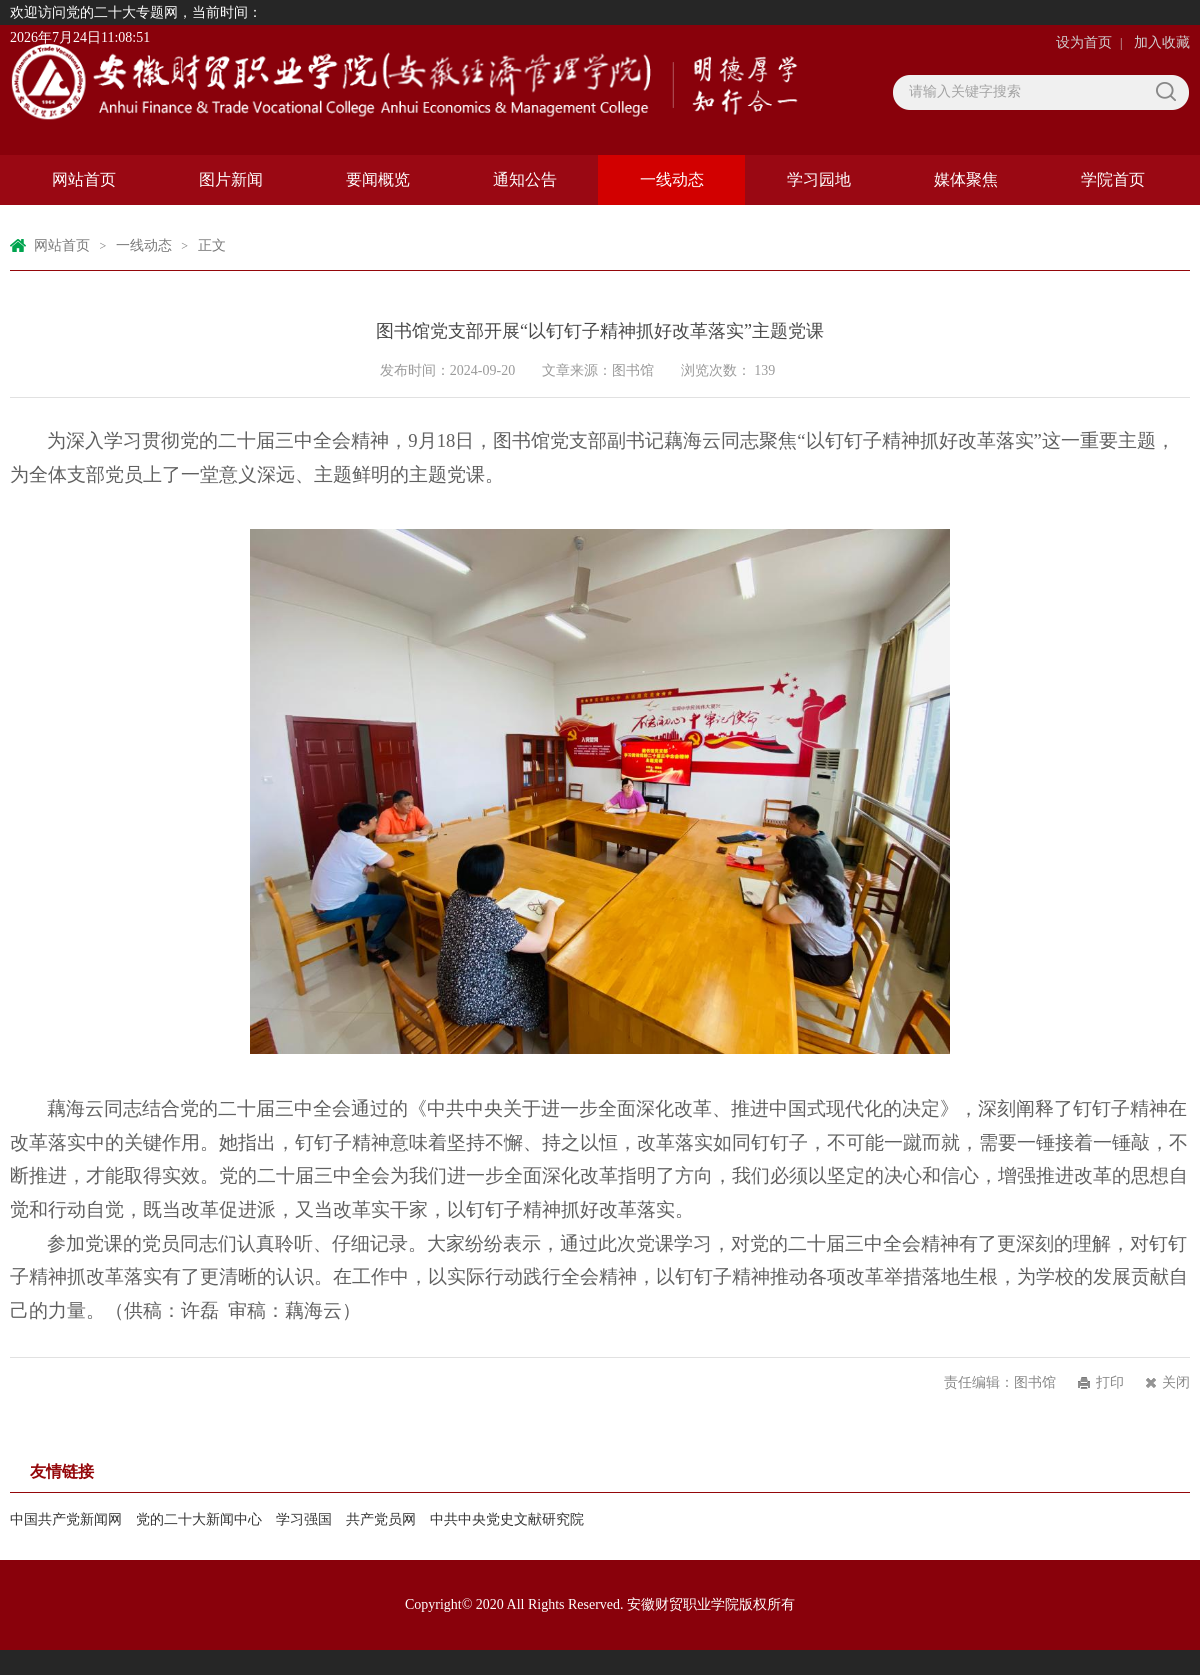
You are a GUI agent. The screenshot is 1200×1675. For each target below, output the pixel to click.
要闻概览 (378, 179)
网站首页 (84, 179)
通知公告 (525, 179)
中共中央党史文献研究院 (507, 1519)
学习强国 (304, 1519)
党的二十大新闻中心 (199, 1519)
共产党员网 (381, 1519)
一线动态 (672, 179)
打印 (1110, 1382)
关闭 (1176, 1382)
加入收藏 (1162, 42)
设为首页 (1084, 42)
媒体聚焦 (966, 179)
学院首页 (1113, 179)
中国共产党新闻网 (66, 1519)
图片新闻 (231, 179)
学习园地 (819, 179)
